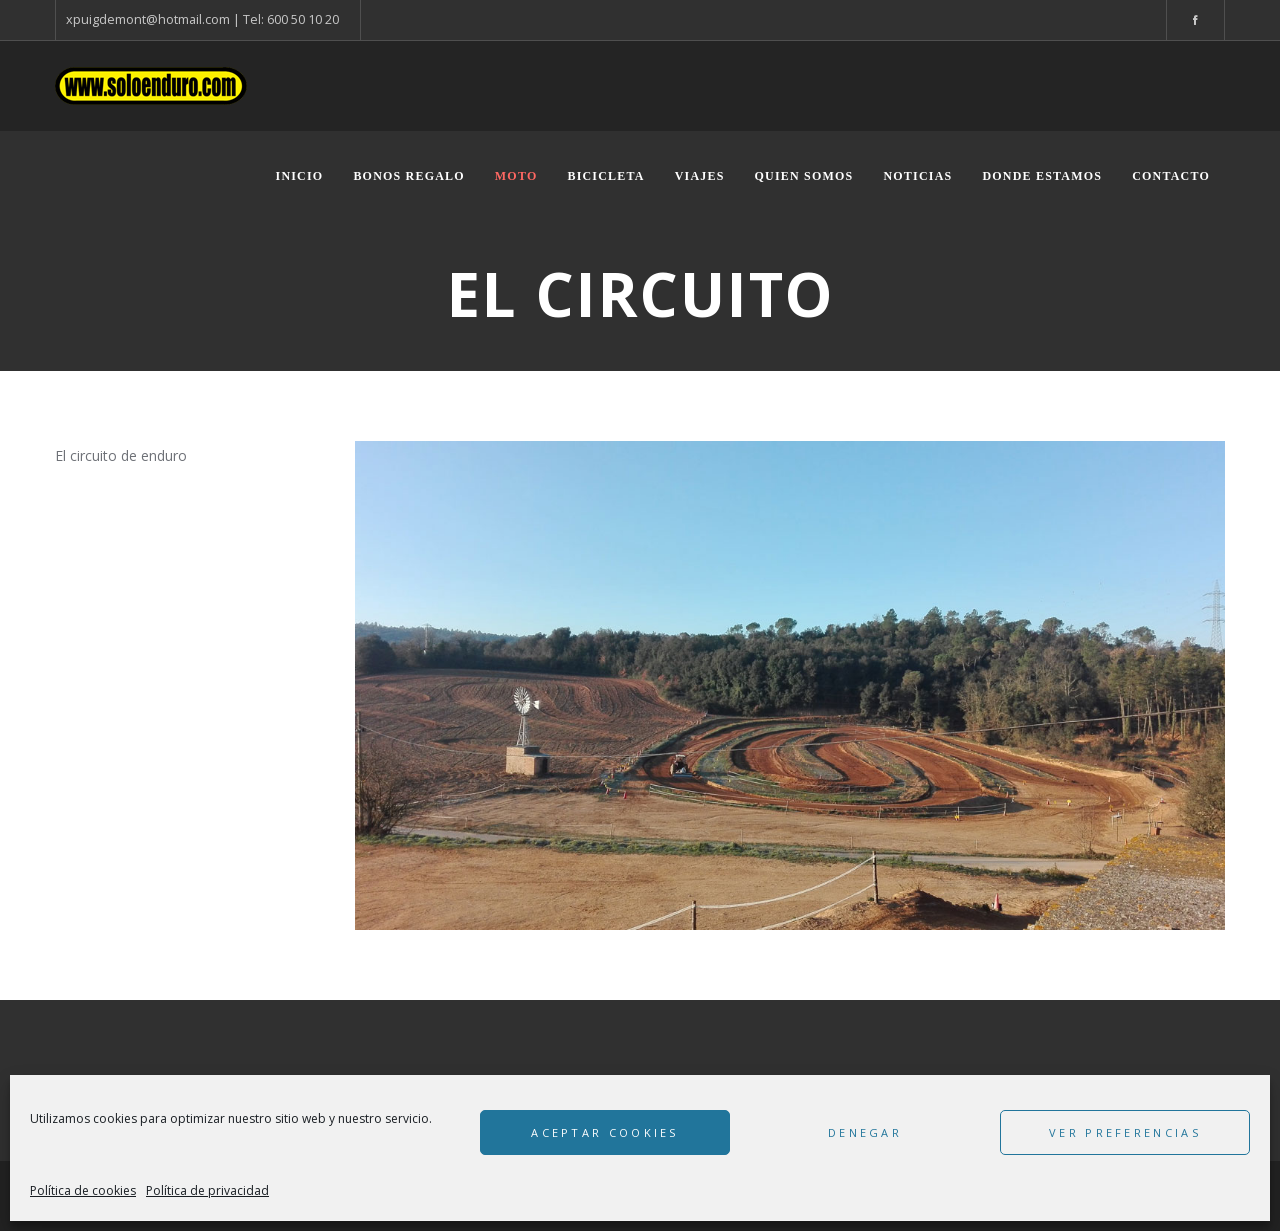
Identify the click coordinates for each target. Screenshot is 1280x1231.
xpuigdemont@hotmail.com (148, 19)
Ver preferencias (1125, 1132)
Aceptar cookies (605, 1132)
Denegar (865, 1132)
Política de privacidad (207, 1190)
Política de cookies (83, 1190)
